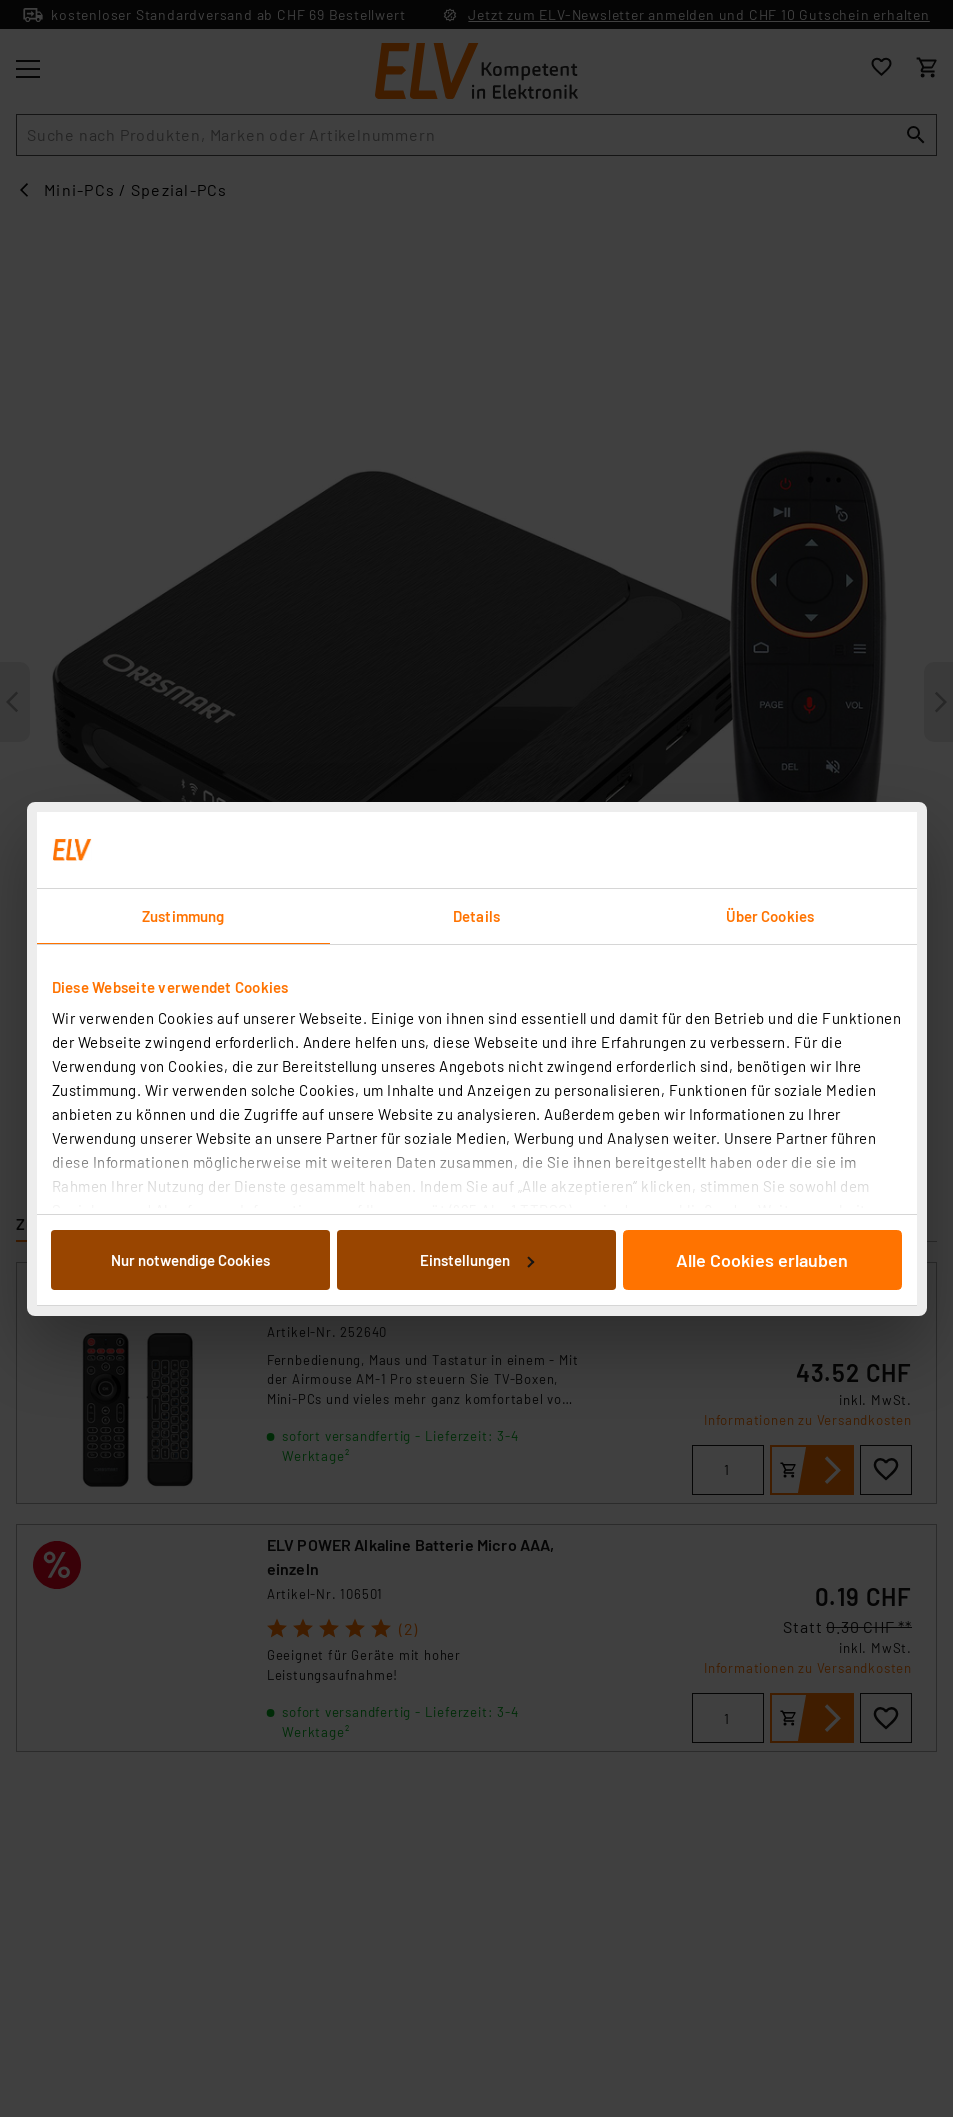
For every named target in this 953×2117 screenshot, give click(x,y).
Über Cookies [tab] (770, 916)
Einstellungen (477, 1260)
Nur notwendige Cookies (190, 1260)
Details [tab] (476, 916)
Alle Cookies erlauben (762, 1260)
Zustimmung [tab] (183, 916)
